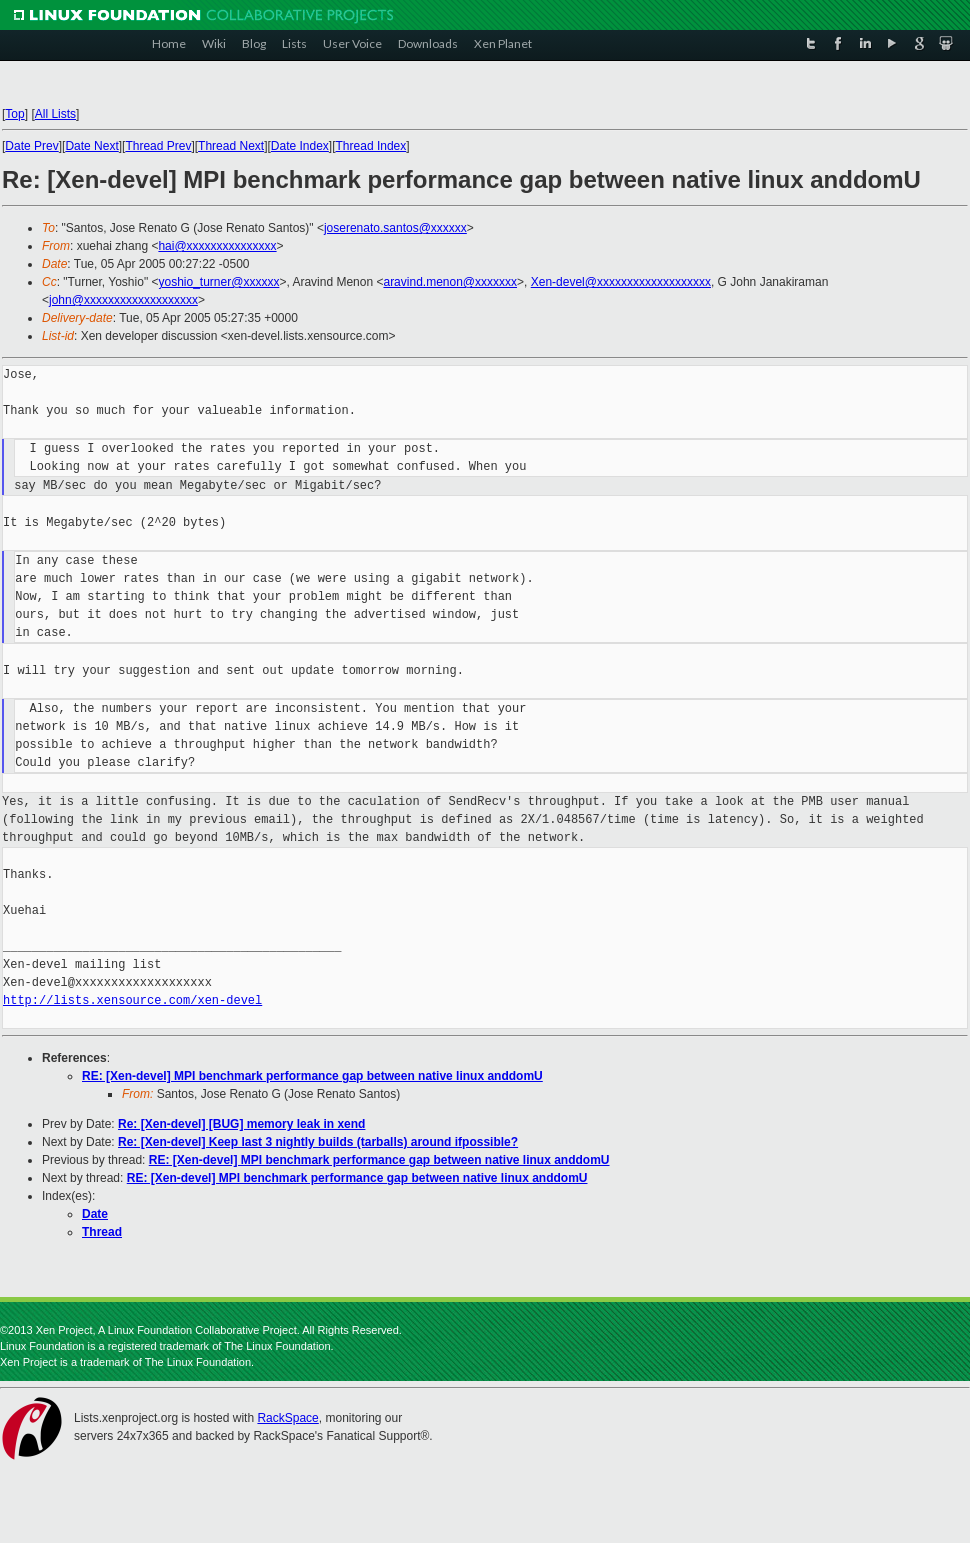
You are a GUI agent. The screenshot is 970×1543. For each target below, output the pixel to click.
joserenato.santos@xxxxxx (395, 228)
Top (14, 114)
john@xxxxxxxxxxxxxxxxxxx (123, 300)
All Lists (55, 114)
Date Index (300, 146)
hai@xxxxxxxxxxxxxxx (217, 246)
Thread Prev (158, 146)
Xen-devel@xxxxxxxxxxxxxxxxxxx (621, 282)
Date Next (91, 146)
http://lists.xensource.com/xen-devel (132, 1000)
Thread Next (231, 146)
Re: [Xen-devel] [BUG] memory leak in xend (241, 1124)
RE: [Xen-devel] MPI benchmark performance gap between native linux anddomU (312, 1076)
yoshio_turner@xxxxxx (218, 282)
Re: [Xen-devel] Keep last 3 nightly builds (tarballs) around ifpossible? (318, 1142)
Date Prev (31, 146)
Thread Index (371, 146)
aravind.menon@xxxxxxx (450, 282)
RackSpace (287, 1418)
